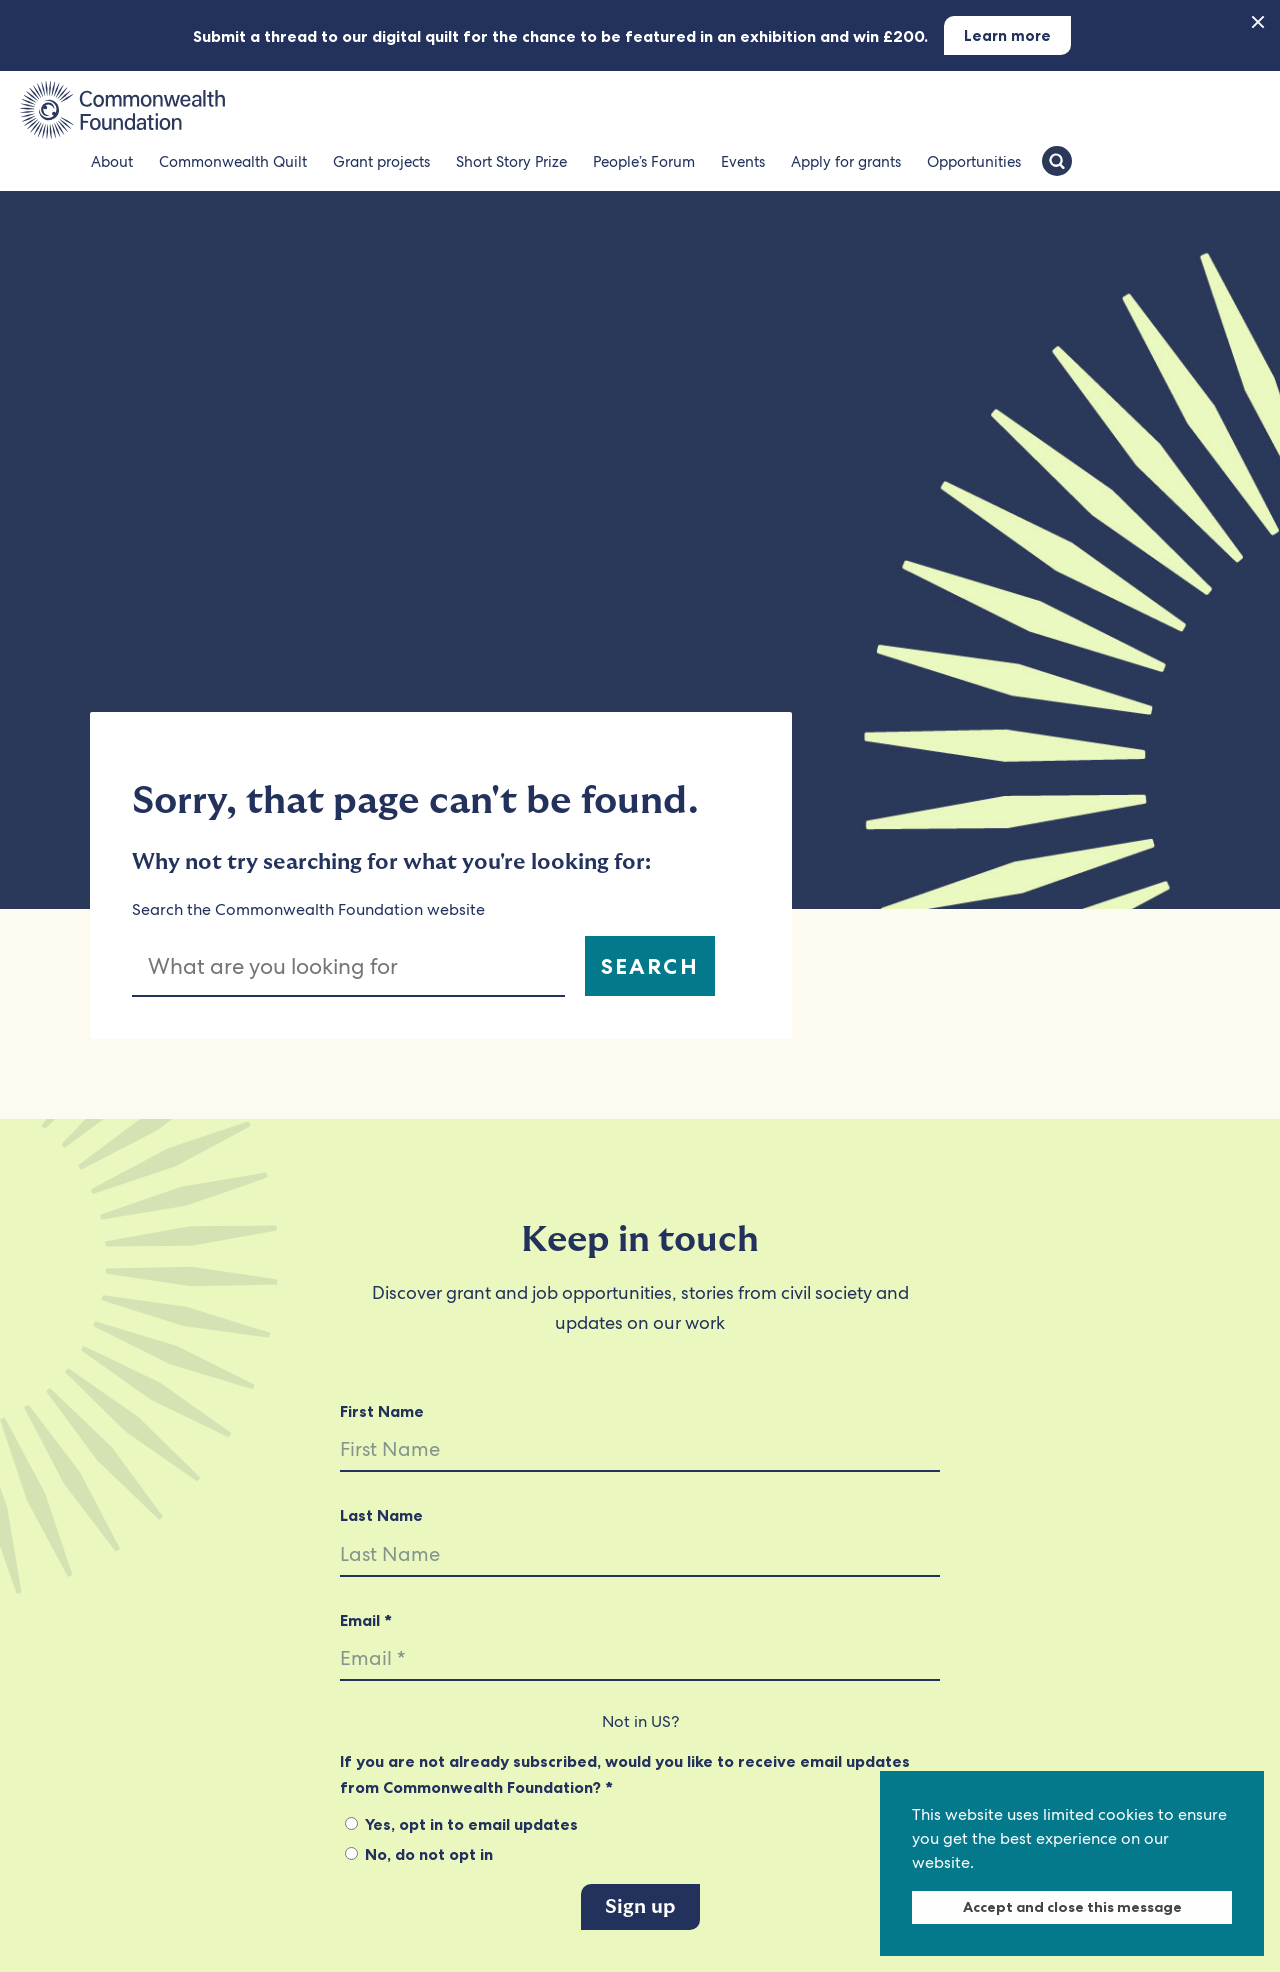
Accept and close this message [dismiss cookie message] (1072, 1907)
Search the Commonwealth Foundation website (308, 909)
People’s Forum (644, 162)
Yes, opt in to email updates (461, 1824)
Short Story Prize (511, 162)
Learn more (1007, 35)
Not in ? (640, 1721)
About (112, 162)
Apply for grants (846, 162)
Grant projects (381, 162)
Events (743, 162)
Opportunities (974, 162)
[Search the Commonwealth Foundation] (1057, 163)
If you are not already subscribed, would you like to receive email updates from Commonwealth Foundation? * (625, 1774)
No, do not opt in (419, 1854)
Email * (366, 1620)
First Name (382, 1411)
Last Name (381, 1515)
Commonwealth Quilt (233, 162)
